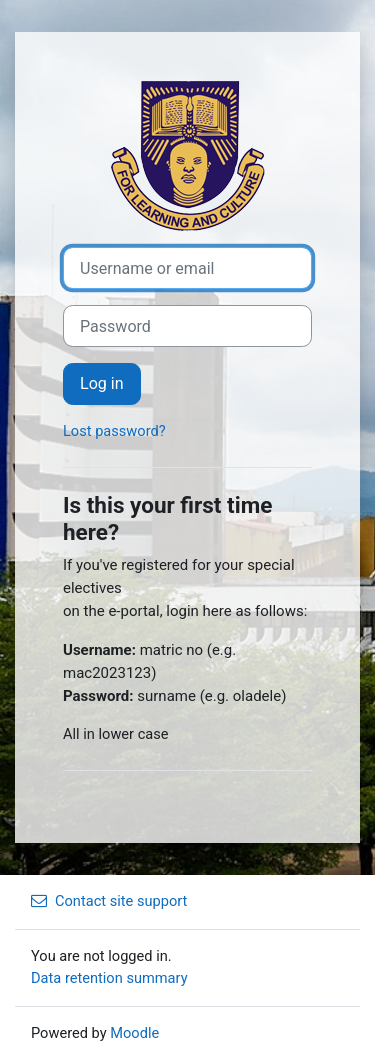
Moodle (134, 1033)
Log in (102, 383)
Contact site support (109, 901)
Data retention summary (109, 978)
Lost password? (114, 431)
